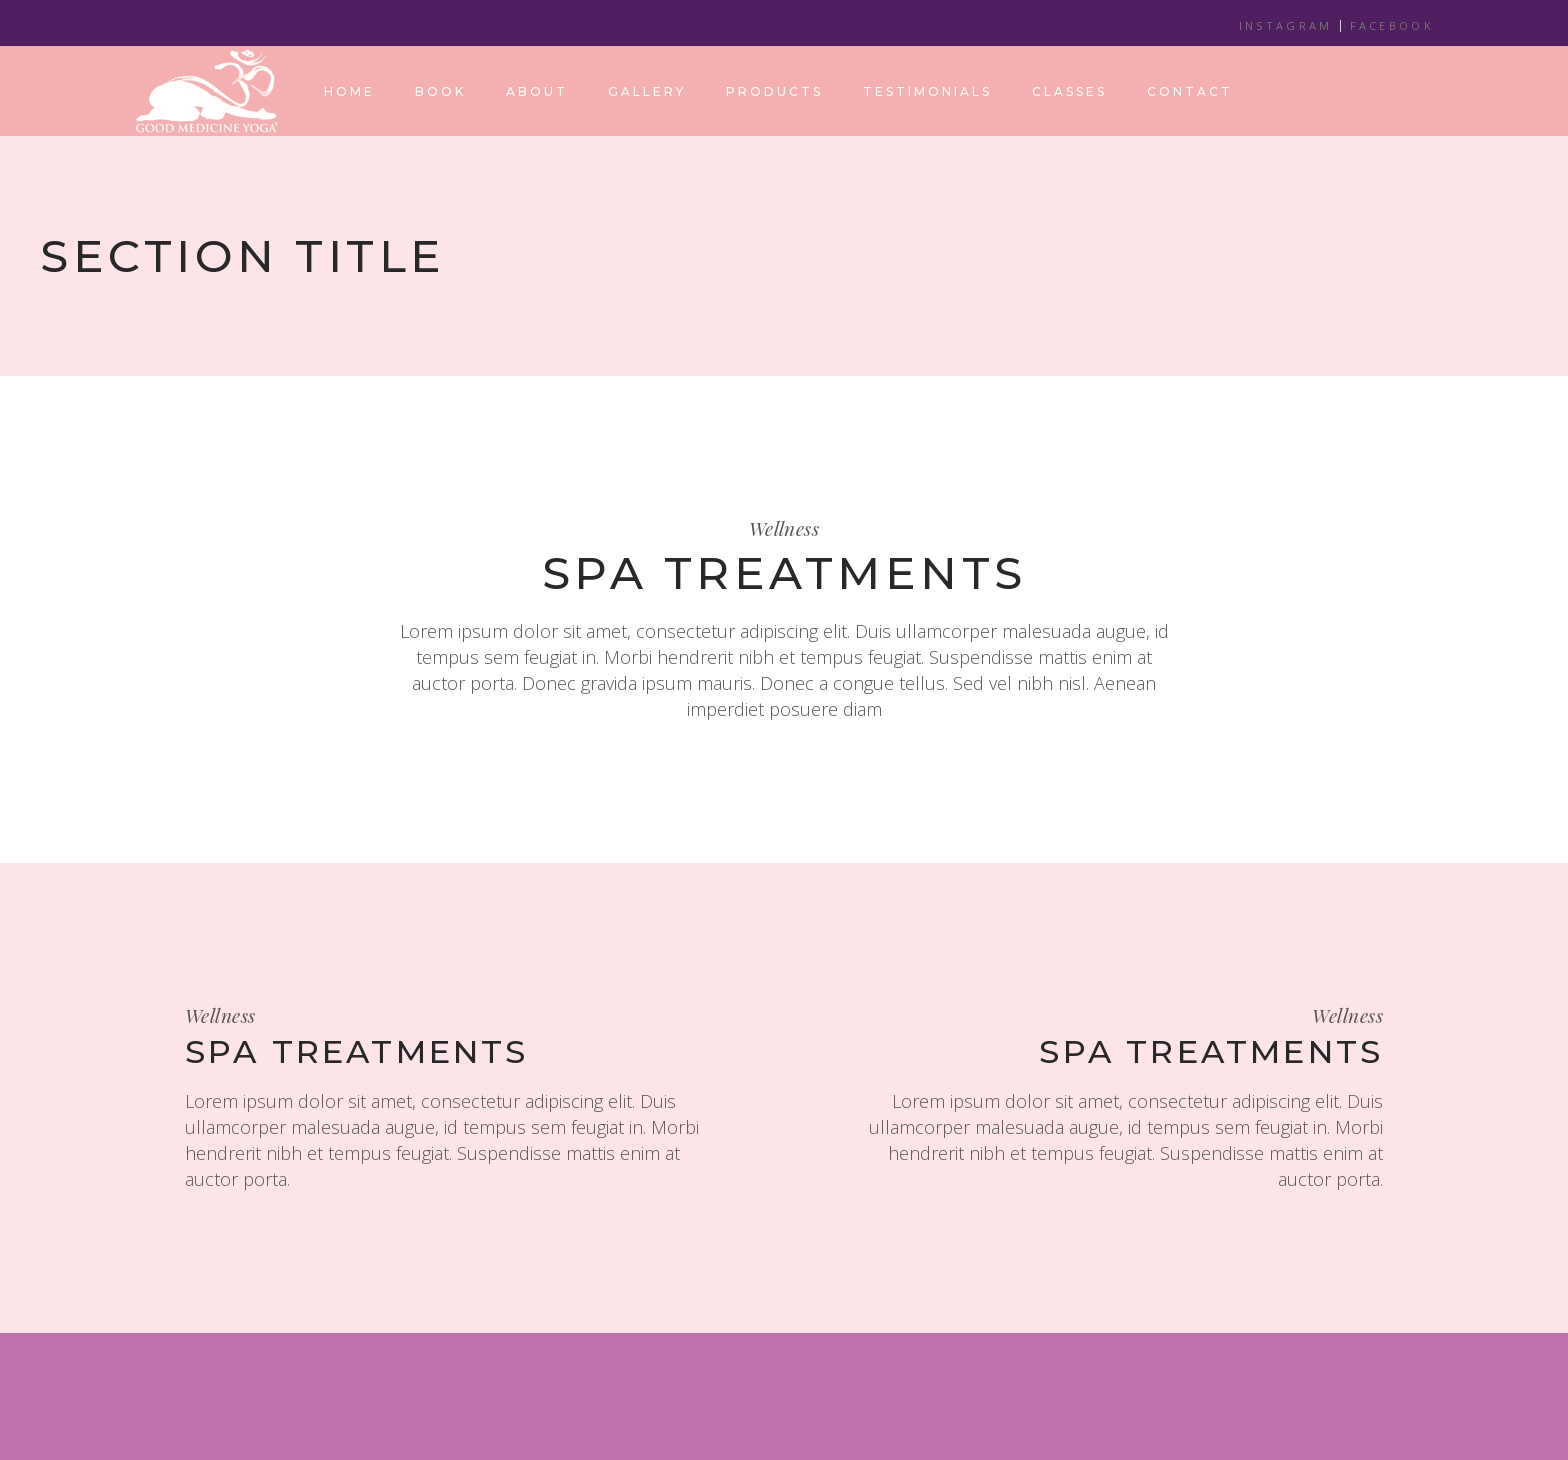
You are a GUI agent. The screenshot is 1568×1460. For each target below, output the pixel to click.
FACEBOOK (1392, 26)
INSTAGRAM (1286, 26)
